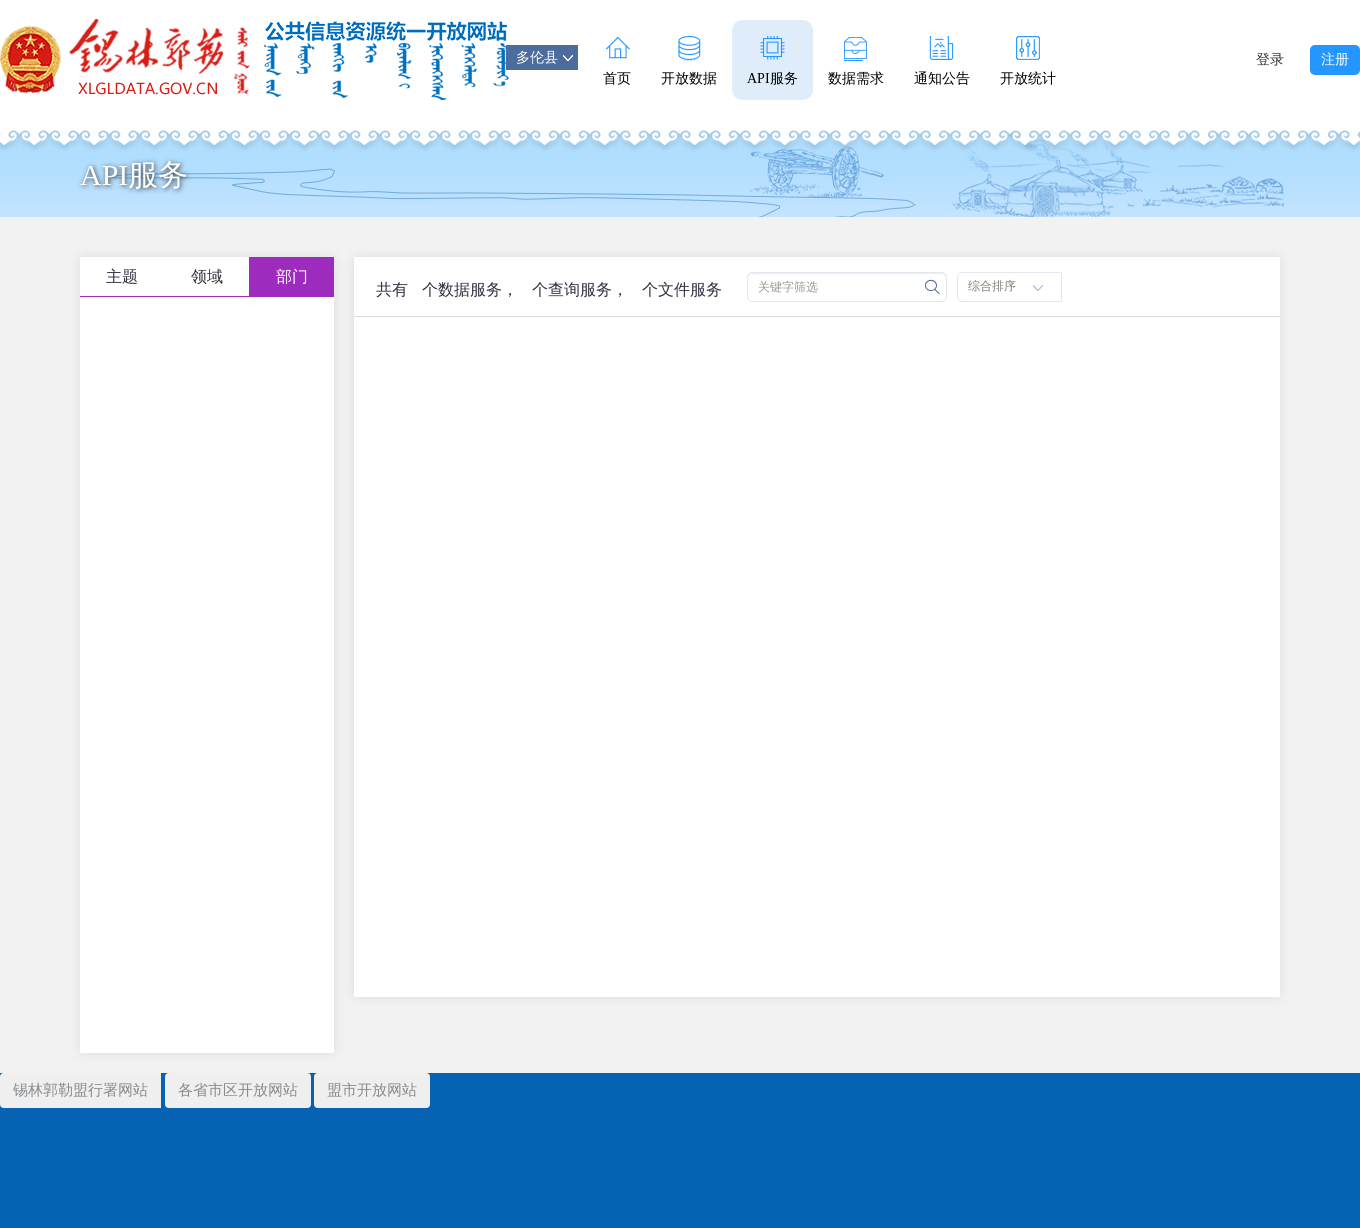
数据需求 (856, 61)
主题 (122, 276)
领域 (207, 276)
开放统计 (1028, 61)
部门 (292, 276)
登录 (1270, 59)
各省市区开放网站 (238, 1090)
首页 (617, 61)
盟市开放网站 (372, 1090)
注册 (1335, 59)
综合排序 (1005, 286)
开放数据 (689, 61)
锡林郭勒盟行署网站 (80, 1090)
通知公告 (942, 61)
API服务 (772, 61)
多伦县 (544, 57)
